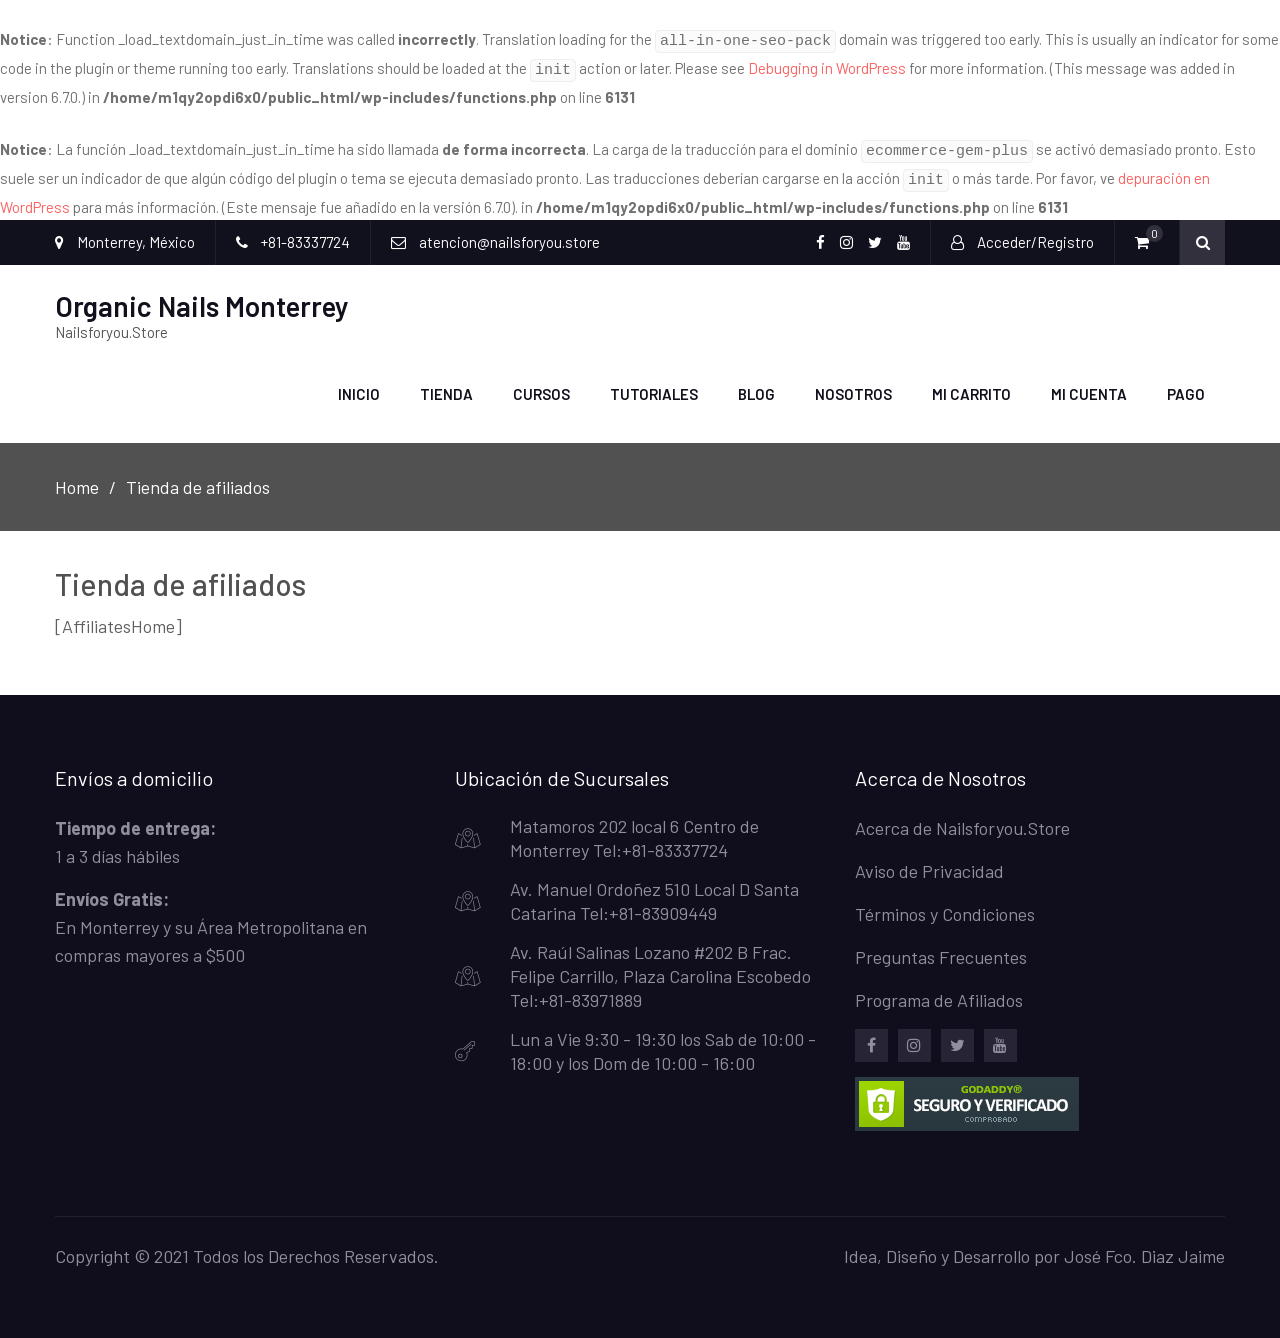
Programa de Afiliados (939, 988)
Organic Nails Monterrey (202, 294)
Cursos (541, 382)
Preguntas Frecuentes (941, 945)
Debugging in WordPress (827, 65)
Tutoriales (654, 382)
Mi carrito (971, 382)
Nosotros (853, 382)
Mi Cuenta (1089, 382)
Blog (756, 382)
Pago (1186, 382)
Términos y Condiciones (945, 902)
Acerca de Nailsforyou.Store (962, 816)
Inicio (359, 382)
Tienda (446, 382)
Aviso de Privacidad (929, 859)
